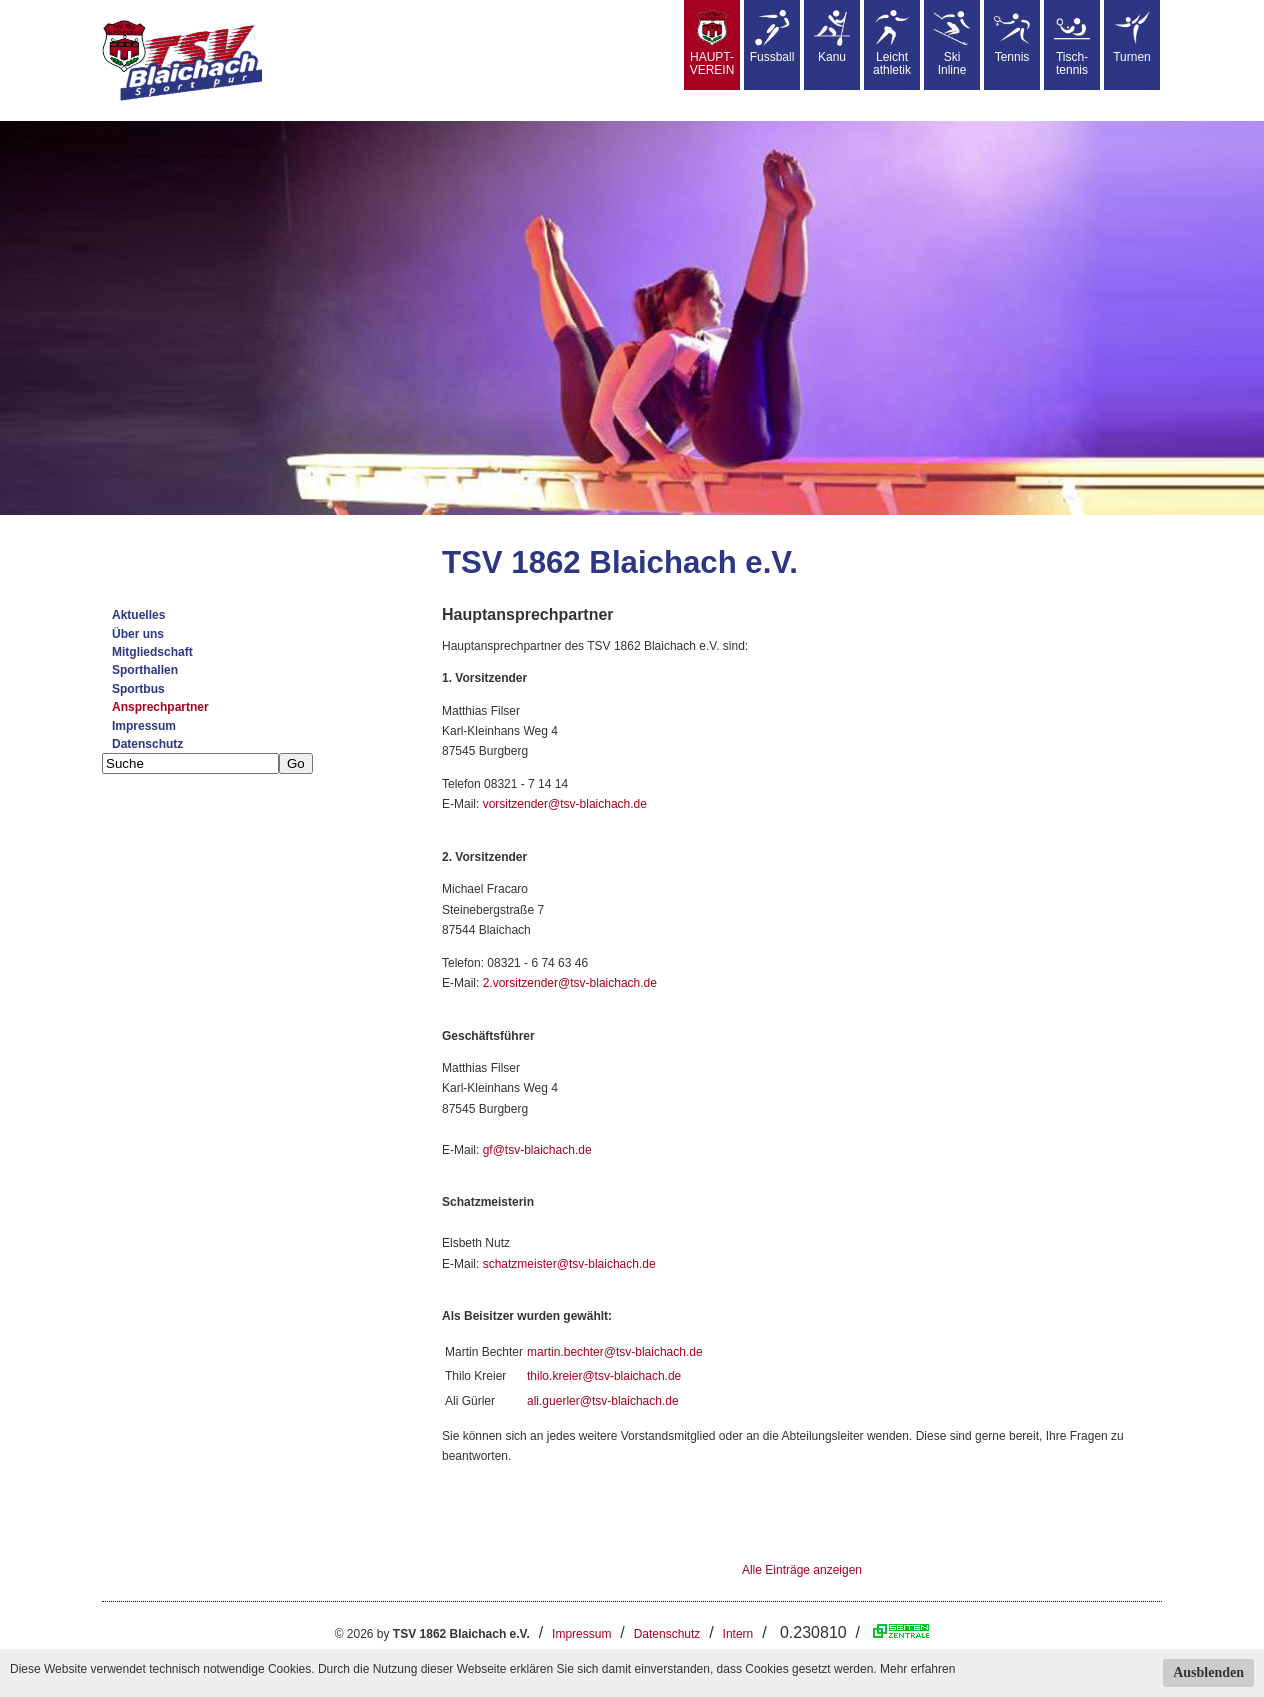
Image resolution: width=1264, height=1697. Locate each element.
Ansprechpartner (160, 707)
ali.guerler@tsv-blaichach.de (603, 1401)
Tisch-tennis (1072, 43)
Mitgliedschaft (152, 652)
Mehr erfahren (917, 1669)
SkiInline (952, 43)
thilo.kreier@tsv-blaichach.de (604, 1376)
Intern (738, 1634)
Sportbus (138, 689)
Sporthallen (145, 670)
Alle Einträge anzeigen (802, 1570)
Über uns (138, 634)
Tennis (1012, 37)
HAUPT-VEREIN (712, 43)
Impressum (144, 726)
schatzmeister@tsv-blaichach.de (569, 1264)
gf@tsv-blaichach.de (537, 1150)
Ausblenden (1208, 1672)
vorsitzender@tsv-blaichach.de (565, 804)
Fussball (772, 37)
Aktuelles (138, 615)
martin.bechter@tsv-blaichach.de (615, 1352)
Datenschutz (147, 744)
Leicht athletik (892, 43)
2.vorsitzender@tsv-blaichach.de (570, 983)
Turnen (1132, 37)
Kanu (832, 37)
